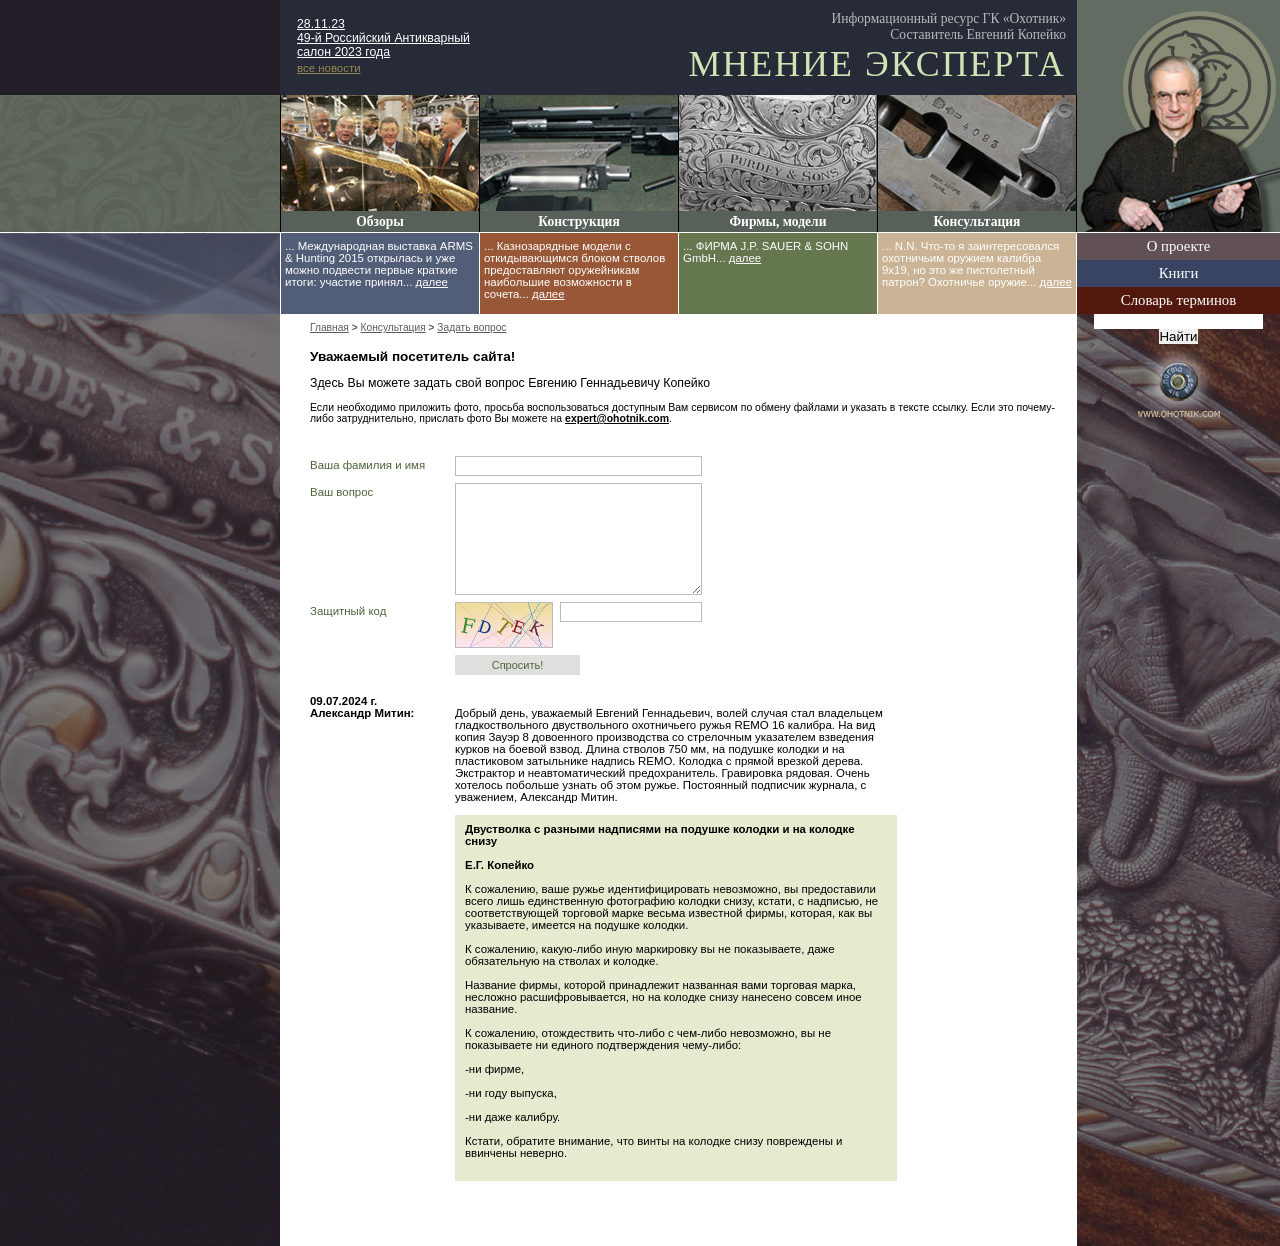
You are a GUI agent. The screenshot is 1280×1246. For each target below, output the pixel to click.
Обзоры (380, 221)
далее (432, 282)
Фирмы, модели (777, 221)
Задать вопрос (471, 327)
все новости (329, 68)
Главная (329, 327)
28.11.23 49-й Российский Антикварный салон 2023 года (383, 38)
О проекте (1179, 246)
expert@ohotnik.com (617, 418)
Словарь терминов (1178, 300)
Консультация (977, 221)
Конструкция (578, 221)
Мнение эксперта (877, 64)
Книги (1179, 273)
